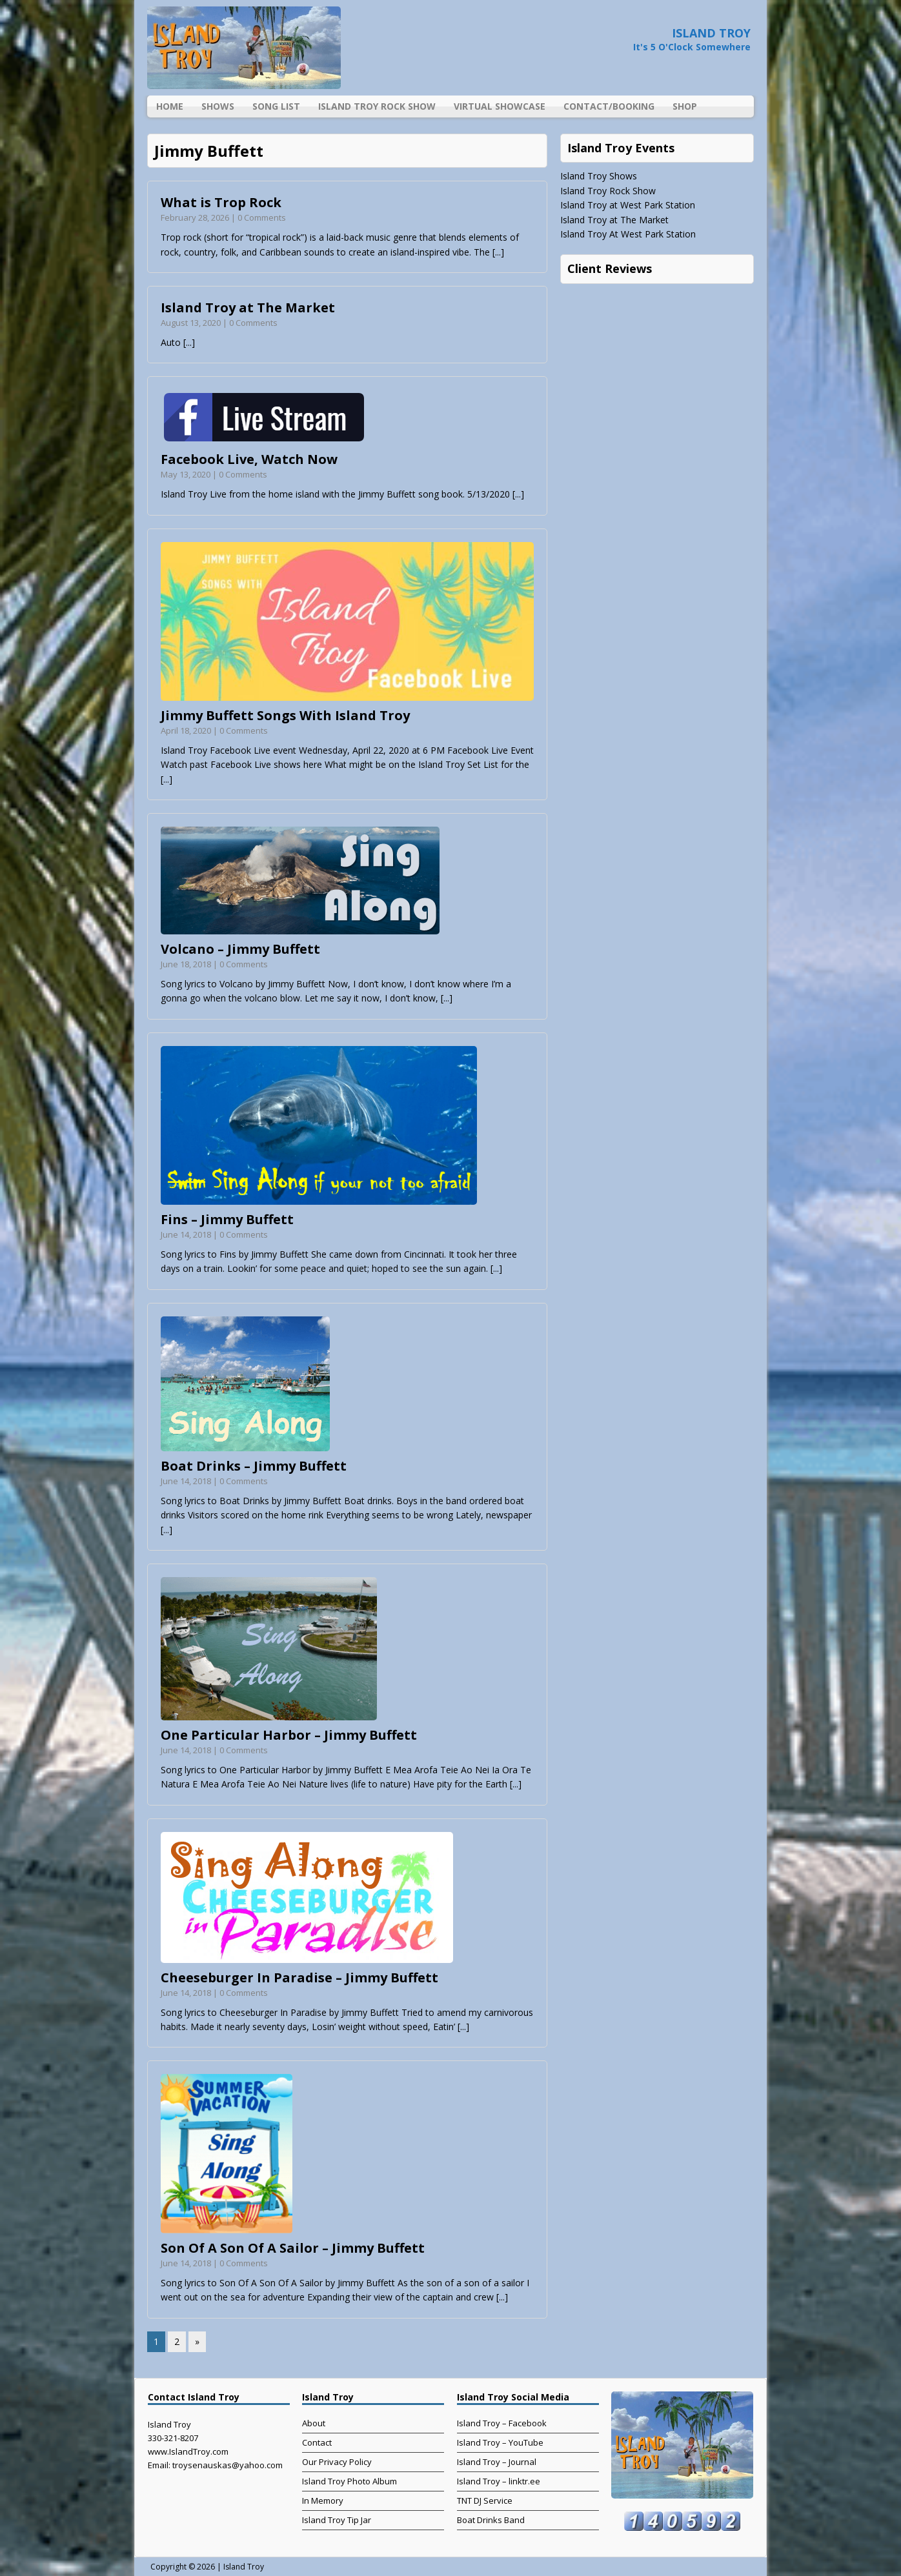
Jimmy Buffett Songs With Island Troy (285, 715)
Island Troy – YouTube (500, 2442)
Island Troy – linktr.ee (498, 2481)
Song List (276, 106)
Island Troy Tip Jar (336, 2520)
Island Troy (243, 2566)
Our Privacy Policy (337, 2462)
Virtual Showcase (499, 106)
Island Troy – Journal (496, 2462)
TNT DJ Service (484, 2500)
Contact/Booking (608, 106)
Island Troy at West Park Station (627, 205)
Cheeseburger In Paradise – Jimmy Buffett (299, 1977)
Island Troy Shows (598, 176)
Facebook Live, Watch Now (249, 459)
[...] (498, 252)
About (313, 2423)
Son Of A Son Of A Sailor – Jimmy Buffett (293, 2248)
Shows (217, 106)
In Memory (322, 2500)
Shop (685, 106)
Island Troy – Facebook (502, 2423)
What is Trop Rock (221, 202)
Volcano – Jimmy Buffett (240, 949)
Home (169, 106)
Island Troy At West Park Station (628, 234)
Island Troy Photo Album (349, 2481)
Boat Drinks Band (491, 2520)
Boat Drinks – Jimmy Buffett (254, 1465)
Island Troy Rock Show (377, 106)
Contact (317, 2442)
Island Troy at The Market (248, 307)
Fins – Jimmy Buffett (227, 1219)
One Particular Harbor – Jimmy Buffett (289, 1735)
